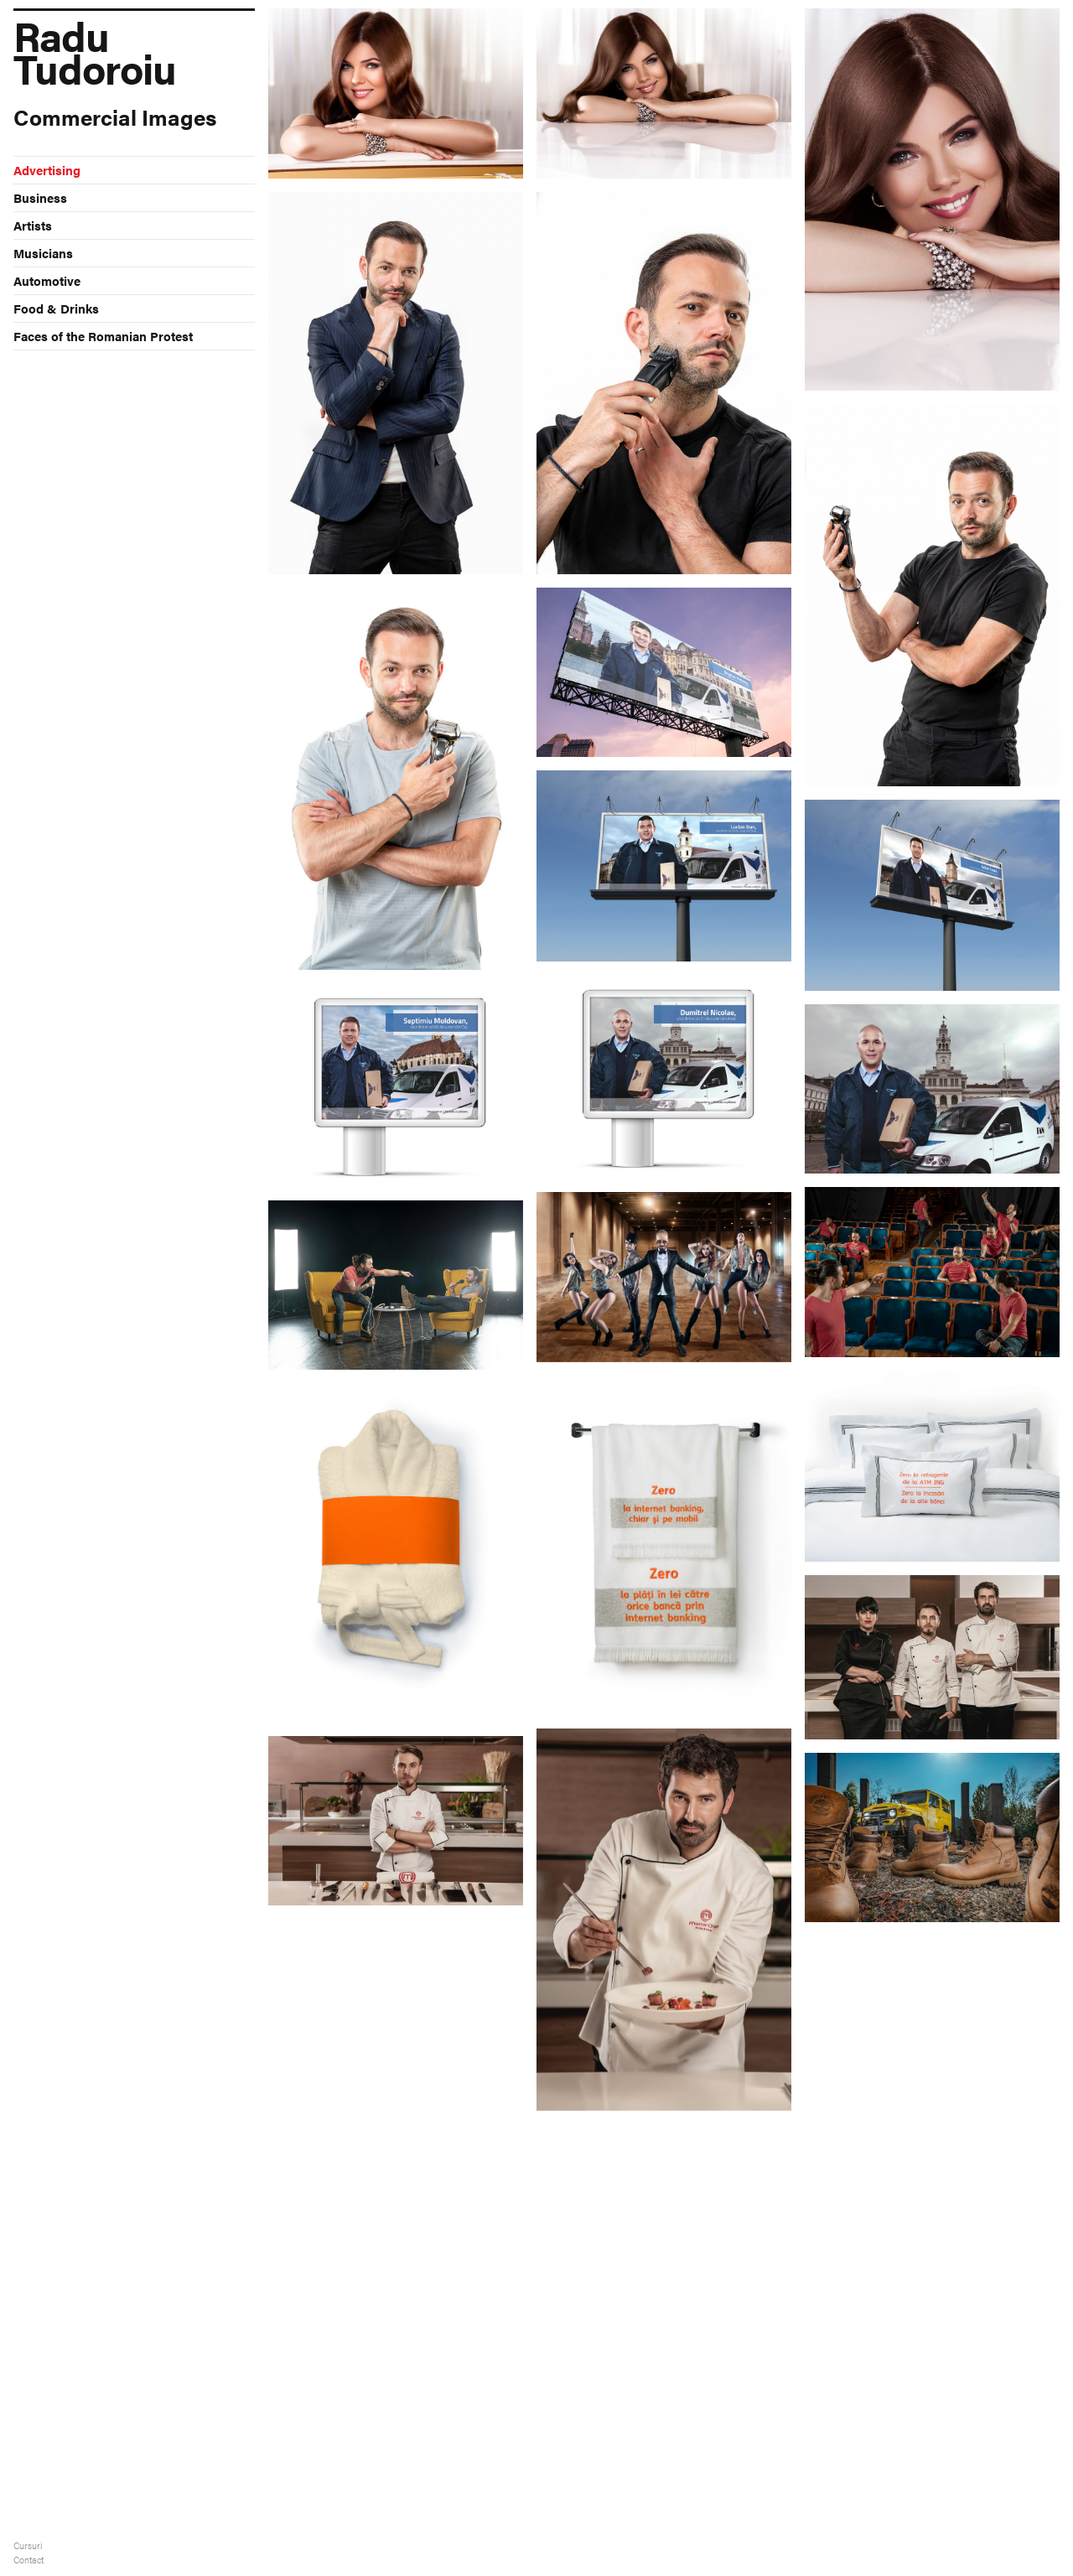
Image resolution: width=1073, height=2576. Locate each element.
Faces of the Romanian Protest (103, 336)
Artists (32, 225)
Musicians (43, 253)
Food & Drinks (56, 308)
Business (40, 197)
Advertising (46, 170)
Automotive (46, 280)
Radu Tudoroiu (94, 46)
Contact (28, 2559)
